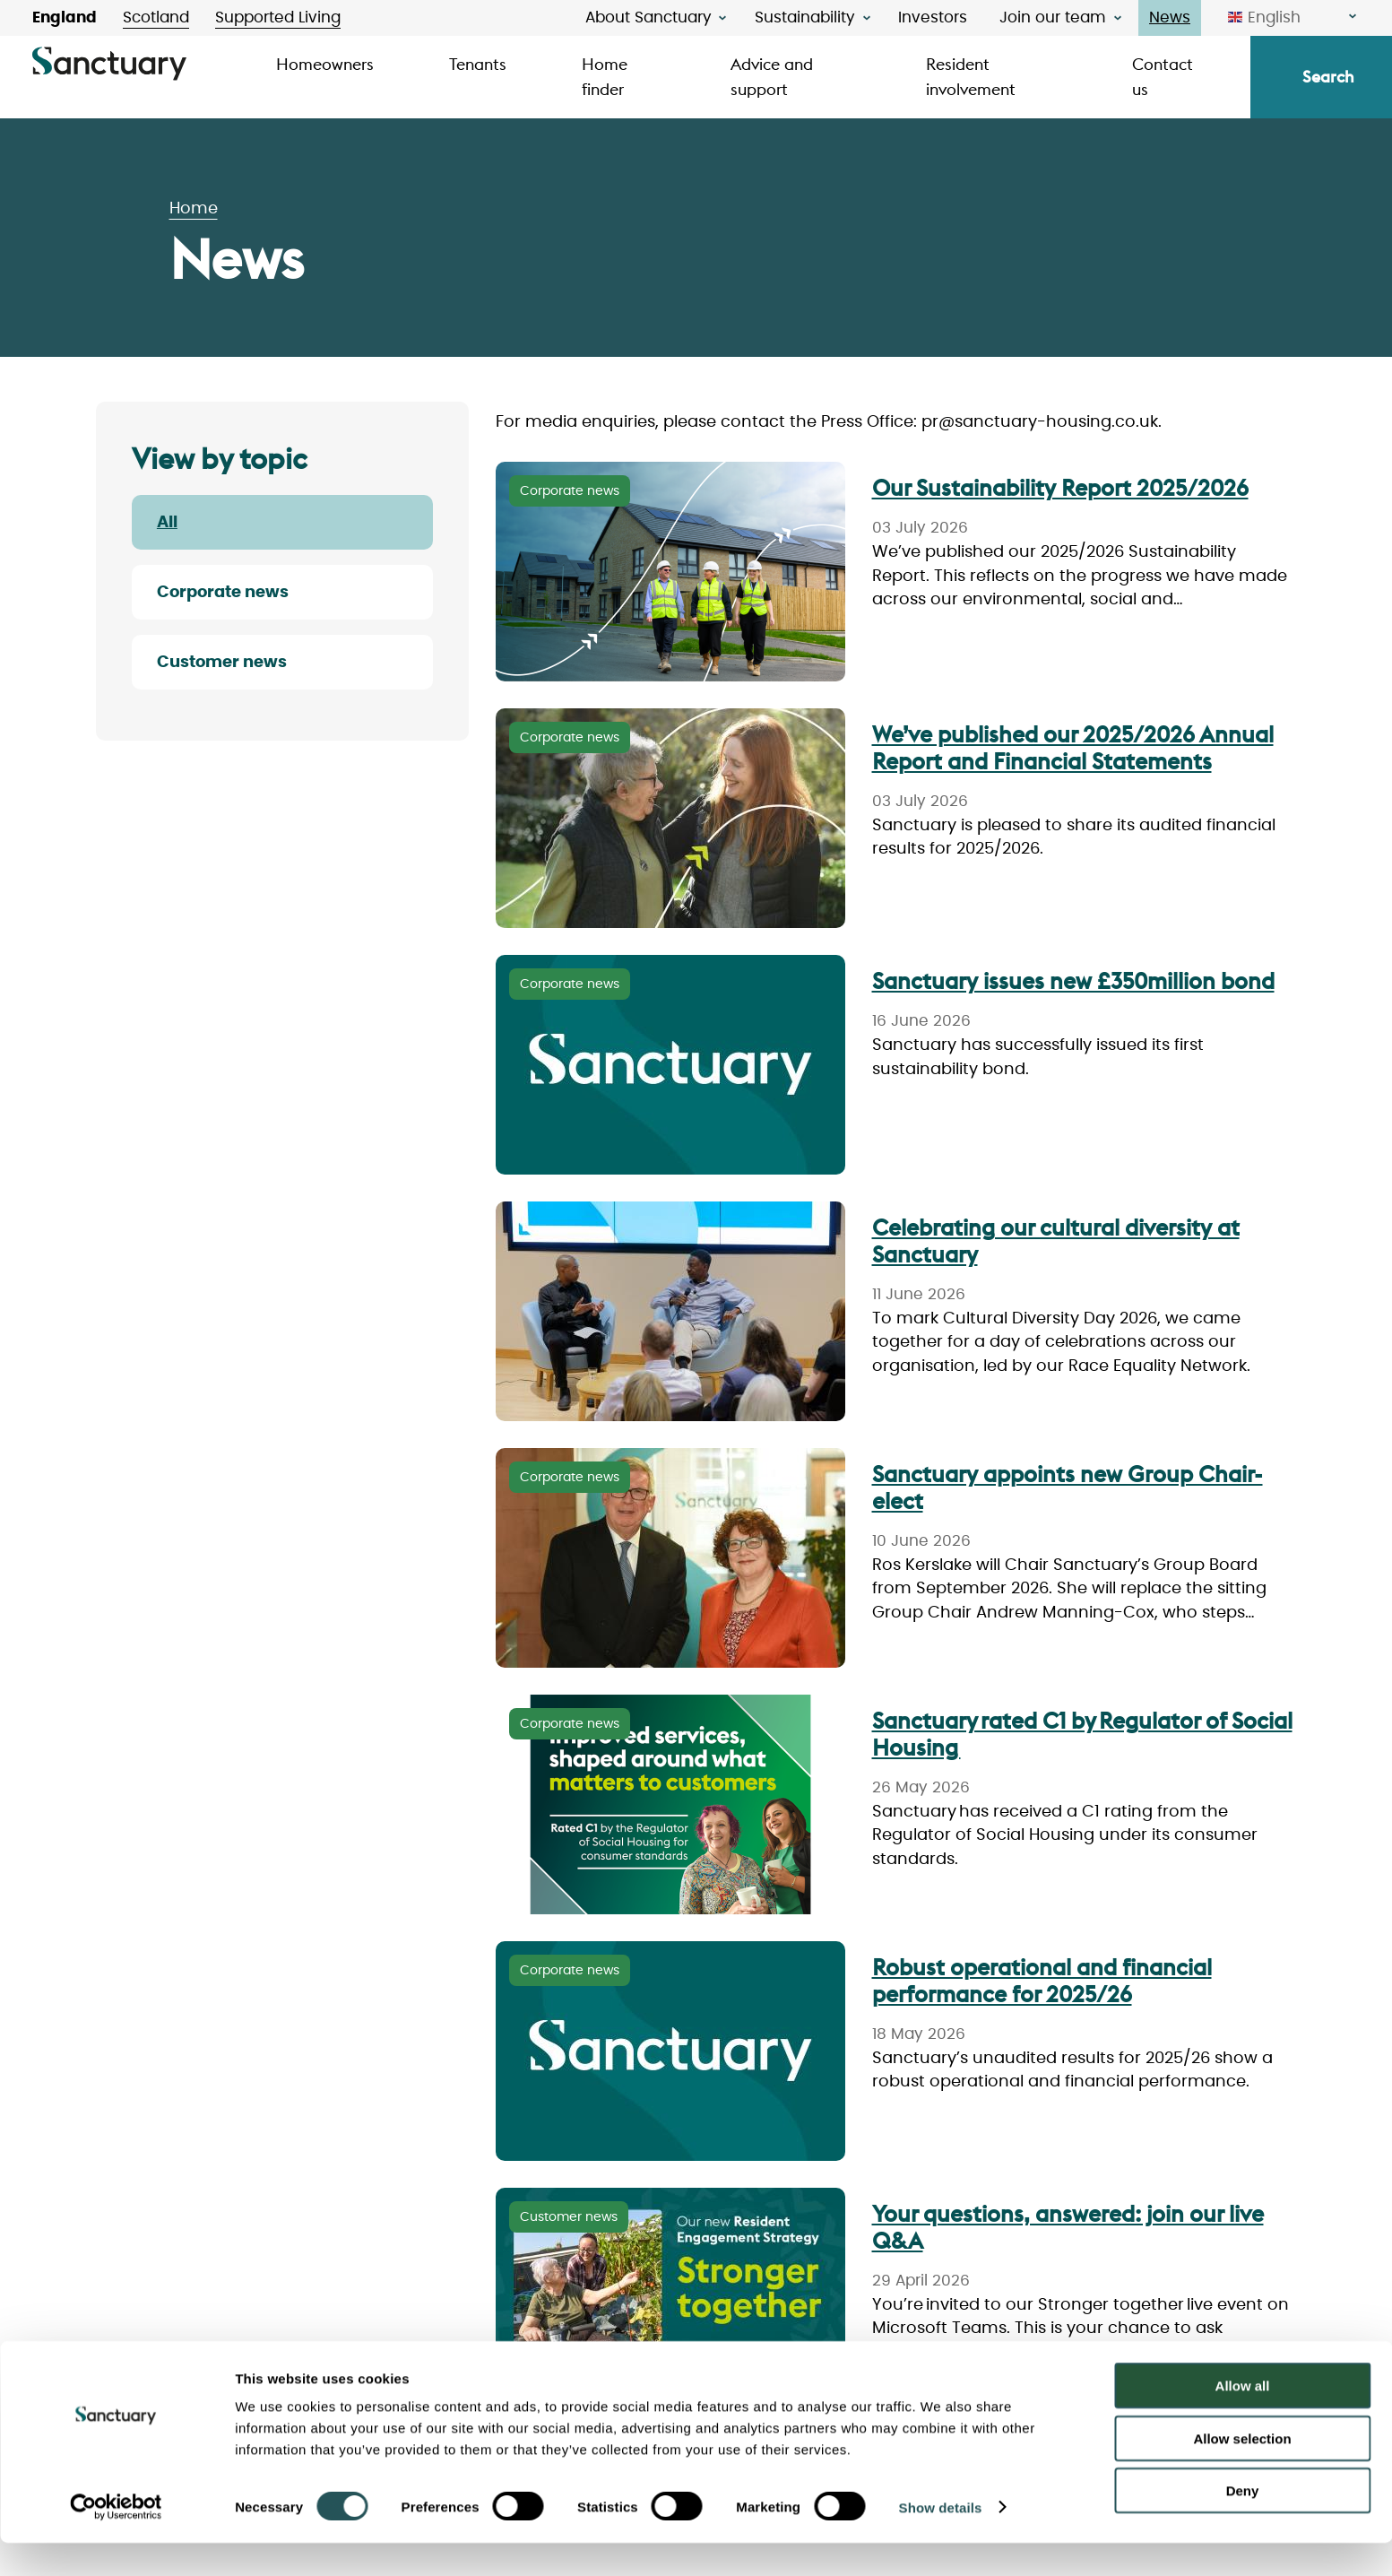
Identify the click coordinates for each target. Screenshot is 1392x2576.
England (64, 17)
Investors (932, 17)
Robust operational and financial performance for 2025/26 (1042, 1980)
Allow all (1242, 2418)
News (1169, 17)
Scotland (156, 17)
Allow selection (1242, 2471)
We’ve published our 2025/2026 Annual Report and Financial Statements (1073, 748)
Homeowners (325, 64)
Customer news (222, 663)
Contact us (1162, 77)
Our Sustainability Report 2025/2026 (1060, 487)
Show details (940, 2540)
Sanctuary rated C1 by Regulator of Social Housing (1082, 1734)
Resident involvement (971, 77)
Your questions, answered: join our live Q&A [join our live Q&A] (1068, 2227)
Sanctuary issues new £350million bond (1073, 981)
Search (1328, 76)
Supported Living (278, 17)
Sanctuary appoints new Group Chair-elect (1067, 1487)
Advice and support (772, 77)
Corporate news (223, 593)
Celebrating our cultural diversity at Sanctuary (1056, 1241)
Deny (1242, 2523)
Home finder (604, 77)
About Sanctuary (648, 17)
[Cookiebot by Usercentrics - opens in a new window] (116, 2541)
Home (193, 209)
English (1264, 18)
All (167, 523)
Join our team (1052, 17)
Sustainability (805, 17)
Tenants (477, 64)
